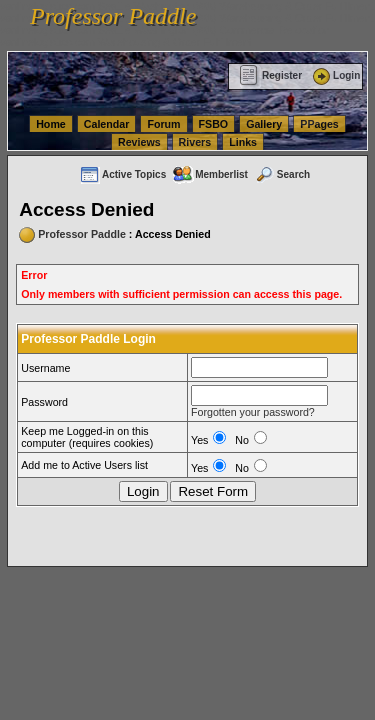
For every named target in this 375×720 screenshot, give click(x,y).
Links (243, 142)
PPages (319, 124)
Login (335, 75)
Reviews (139, 142)
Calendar (107, 124)
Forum (163, 124)
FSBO (214, 124)
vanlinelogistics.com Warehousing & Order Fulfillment (126, 42)
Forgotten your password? (253, 412)
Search (282, 174)
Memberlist (210, 174)
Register (270, 75)
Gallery (264, 124)
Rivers (195, 142)
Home (51, 124)
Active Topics (122, 174)
